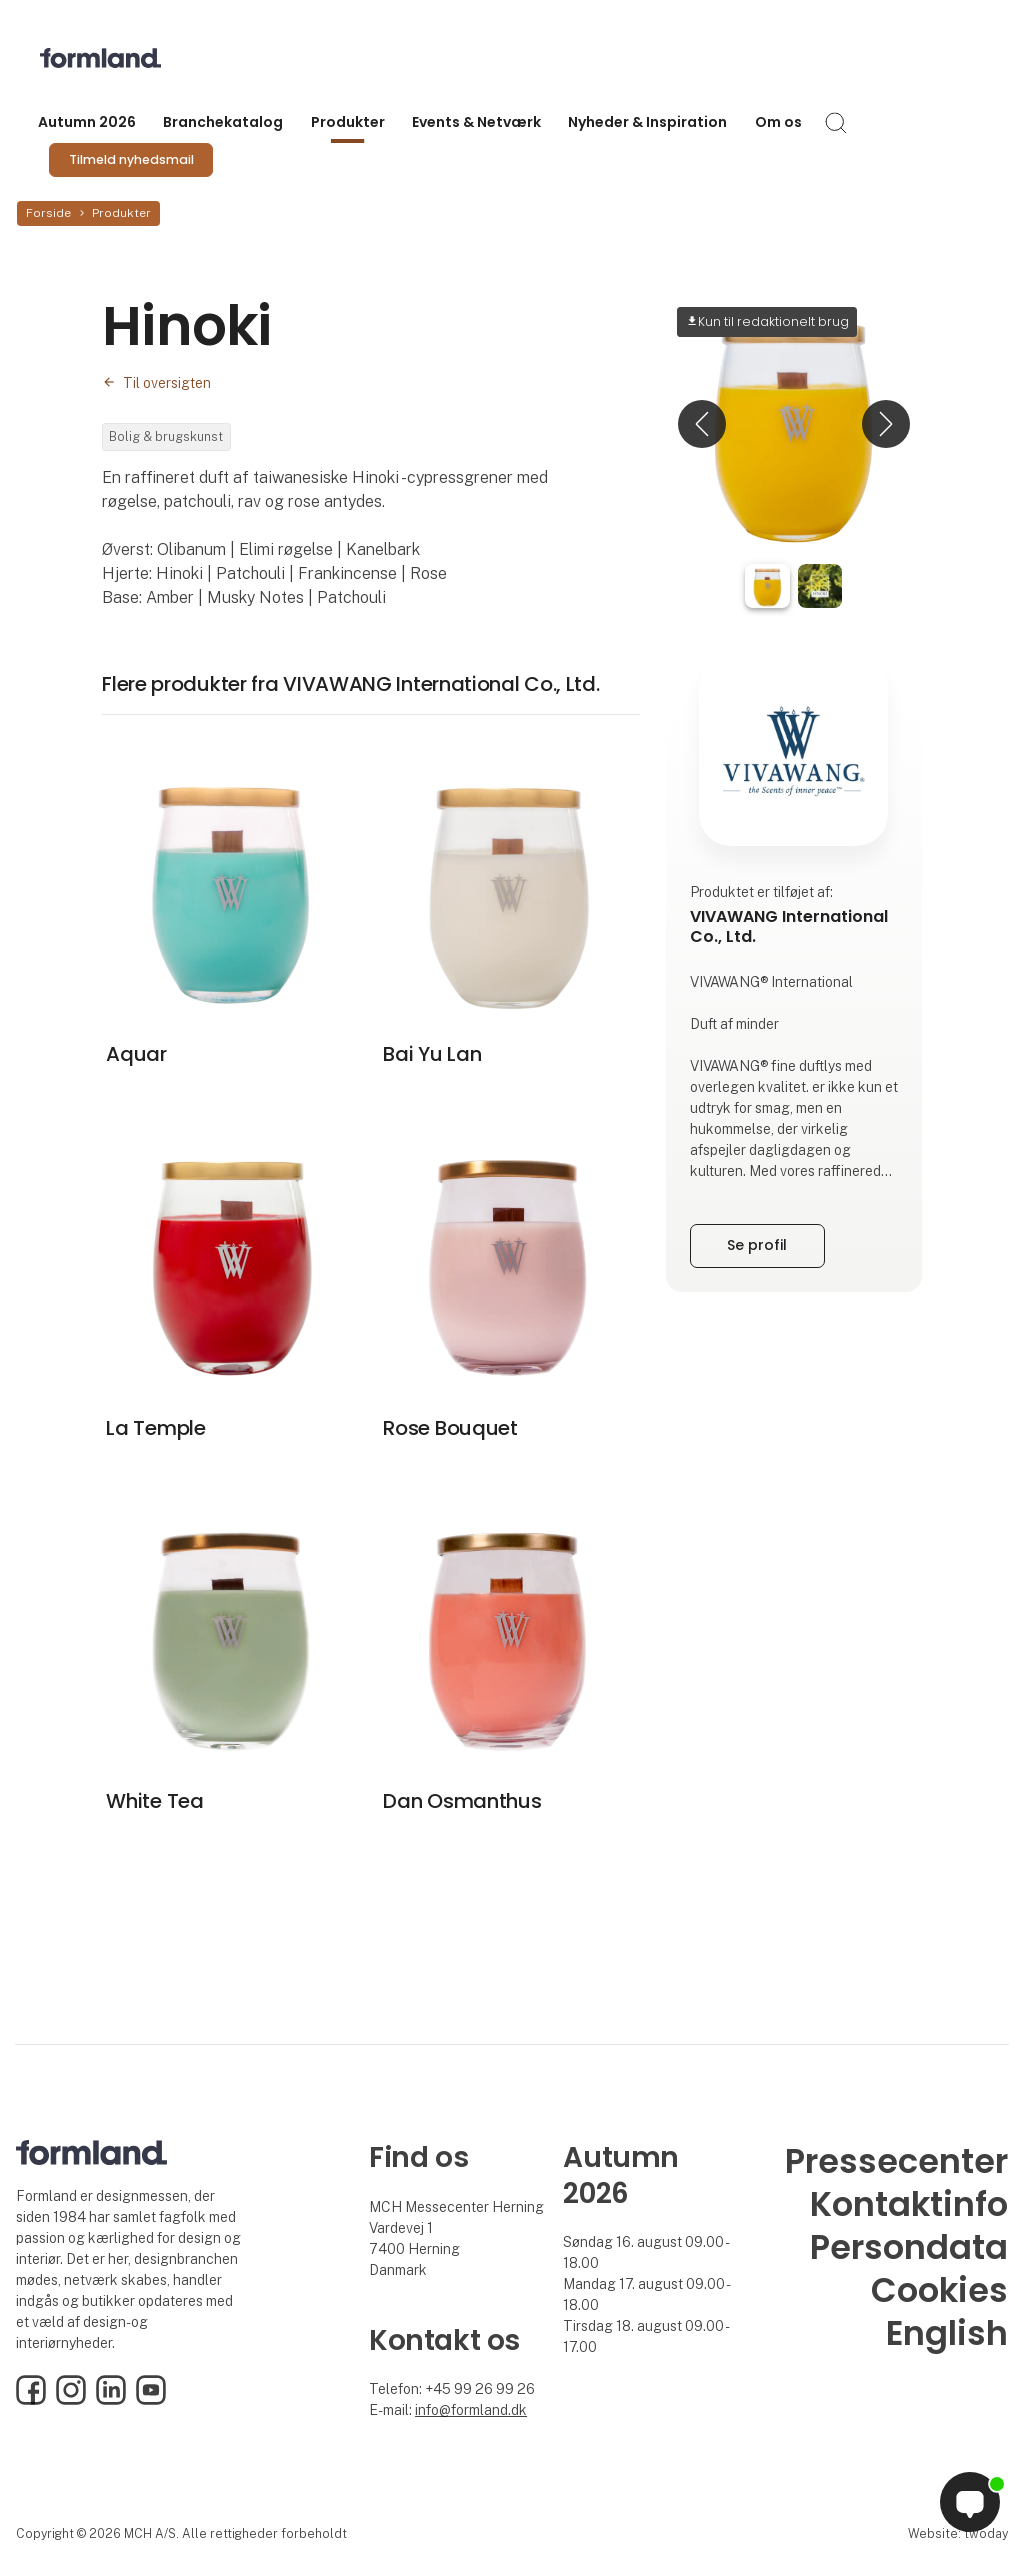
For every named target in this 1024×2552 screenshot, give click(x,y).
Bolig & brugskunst (166, 436)
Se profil (757, 1245)
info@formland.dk (471, 2410)
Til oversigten (167, 383)
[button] (702, 424)
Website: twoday (958, 2533)
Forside (48, 213)
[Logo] (120, 58)
